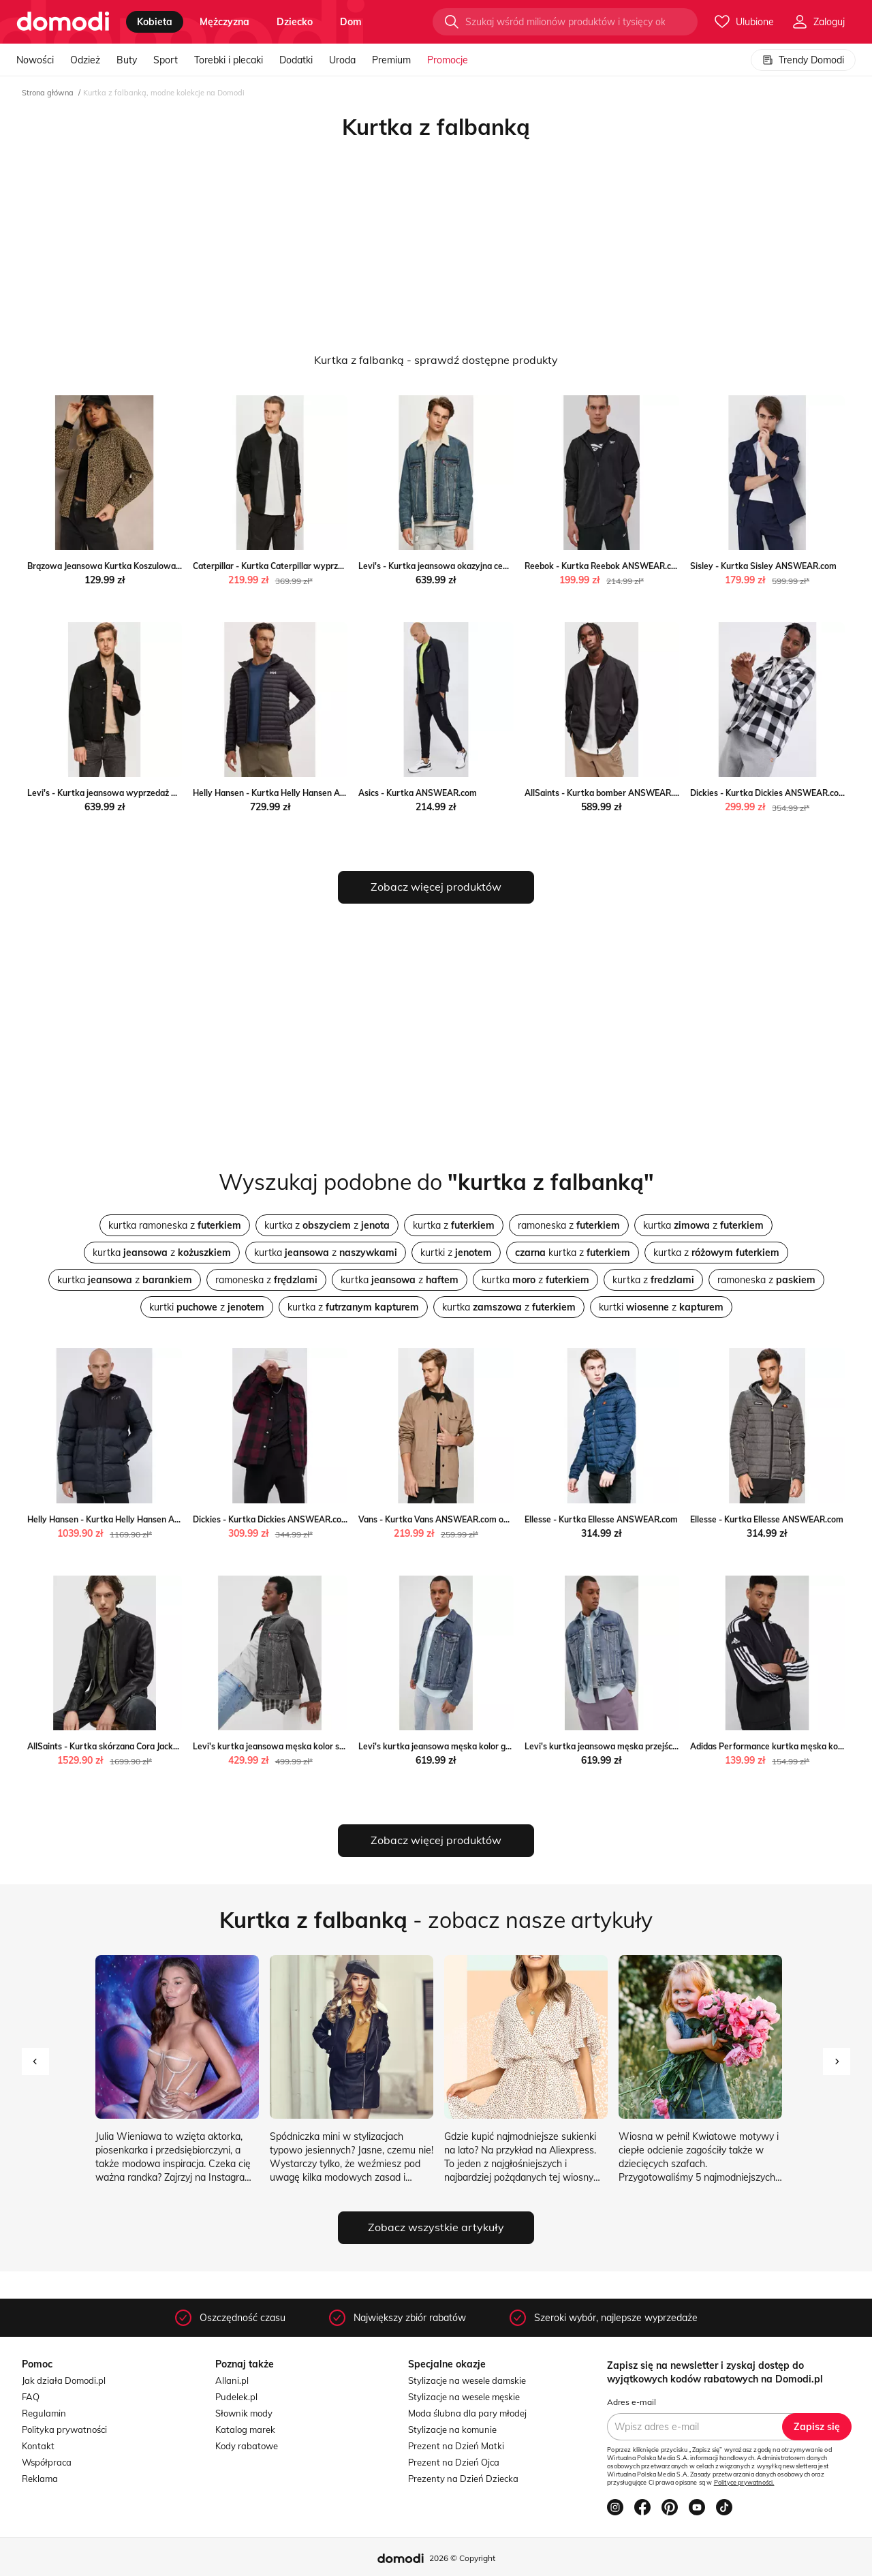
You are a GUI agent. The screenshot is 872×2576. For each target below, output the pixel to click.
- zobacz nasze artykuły (436, 1919)
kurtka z (454, 1225)
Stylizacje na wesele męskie (464, 2396)
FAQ (31, 2396)
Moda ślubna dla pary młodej (467, 2413)
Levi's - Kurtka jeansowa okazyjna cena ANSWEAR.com (467, 566)
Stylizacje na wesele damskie (467, 2380)
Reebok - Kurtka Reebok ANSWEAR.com (604, 566)
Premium (391, 60)
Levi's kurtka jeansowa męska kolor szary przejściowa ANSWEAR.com (330, 1746)
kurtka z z (327, 1225)
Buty (126, 60)
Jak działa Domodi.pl (64, 2380)
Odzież (85, 60)
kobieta (154, 22)
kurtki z (456, 1252)
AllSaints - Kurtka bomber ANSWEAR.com (607, 793)
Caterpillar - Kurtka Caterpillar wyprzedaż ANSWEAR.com (306, 566)
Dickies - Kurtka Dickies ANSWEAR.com (768, 793)
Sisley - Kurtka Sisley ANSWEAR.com (763, 566)
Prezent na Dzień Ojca (453, 2462)
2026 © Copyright (462, 2558)
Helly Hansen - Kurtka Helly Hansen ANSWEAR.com (294, 793)
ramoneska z (569, 1225)
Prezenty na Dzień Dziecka (463, 2478)
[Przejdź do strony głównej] (63, 21)
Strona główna (48, 92)
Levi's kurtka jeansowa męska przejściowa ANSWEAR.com (640, 1746)
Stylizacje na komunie (452, 2429)
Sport (165, 60)
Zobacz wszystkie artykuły (436, 2227)
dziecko (295, 22)
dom (351, 22)
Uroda (342, 60)
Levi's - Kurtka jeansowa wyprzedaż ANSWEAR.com (129, 793)
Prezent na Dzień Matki (456, 2445)
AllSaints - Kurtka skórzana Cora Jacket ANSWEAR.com (136, 1746)
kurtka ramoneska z (174, 1225)
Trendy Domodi (803, 60)
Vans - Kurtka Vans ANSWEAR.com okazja (441, 1519)
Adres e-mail (631, 2402)
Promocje (447, 60)
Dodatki (296, 60)
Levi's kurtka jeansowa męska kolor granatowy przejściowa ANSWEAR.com (506, 1746)
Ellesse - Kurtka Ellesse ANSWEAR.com (601, 1519)
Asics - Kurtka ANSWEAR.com (417, 793)
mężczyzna (224, 22)
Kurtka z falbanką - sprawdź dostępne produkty (436, 360)
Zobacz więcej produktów (436, 886)
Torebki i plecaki (228, 60)
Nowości (35, 60)
